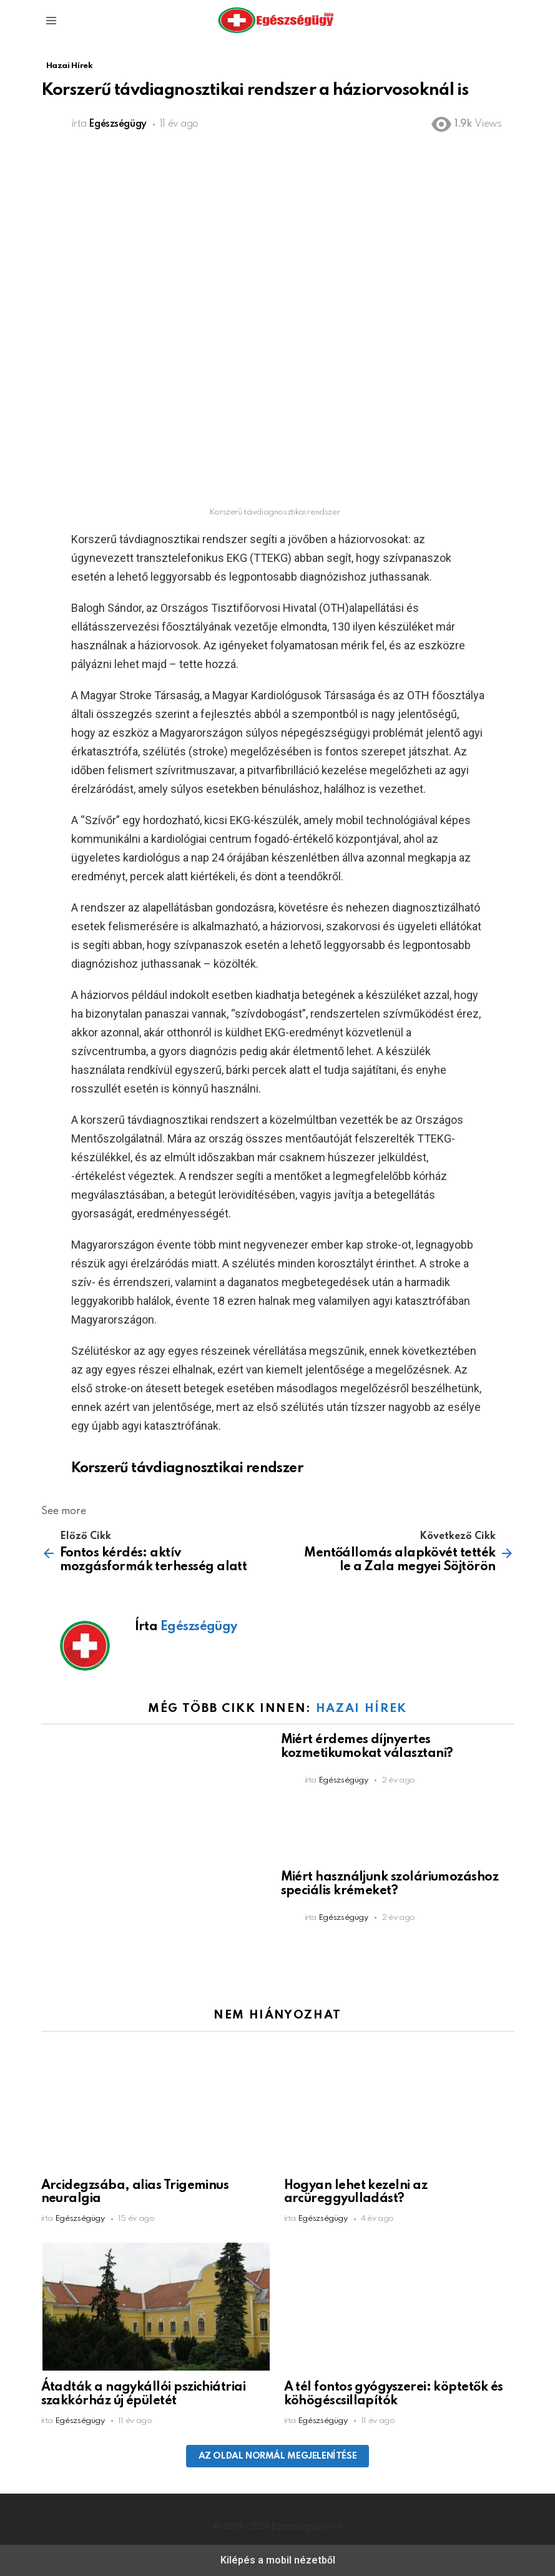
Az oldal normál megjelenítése (278, 2456)
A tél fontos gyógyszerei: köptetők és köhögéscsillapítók (393, 2394)
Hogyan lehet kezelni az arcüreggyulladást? (356, 2193)
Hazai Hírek (361, 1708)
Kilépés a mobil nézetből (277, 2560)
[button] (51, 20)
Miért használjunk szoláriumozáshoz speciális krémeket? (390, 1884)
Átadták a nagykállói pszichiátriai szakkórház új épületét (143, 2394)
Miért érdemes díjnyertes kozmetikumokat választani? (367, 1747)
